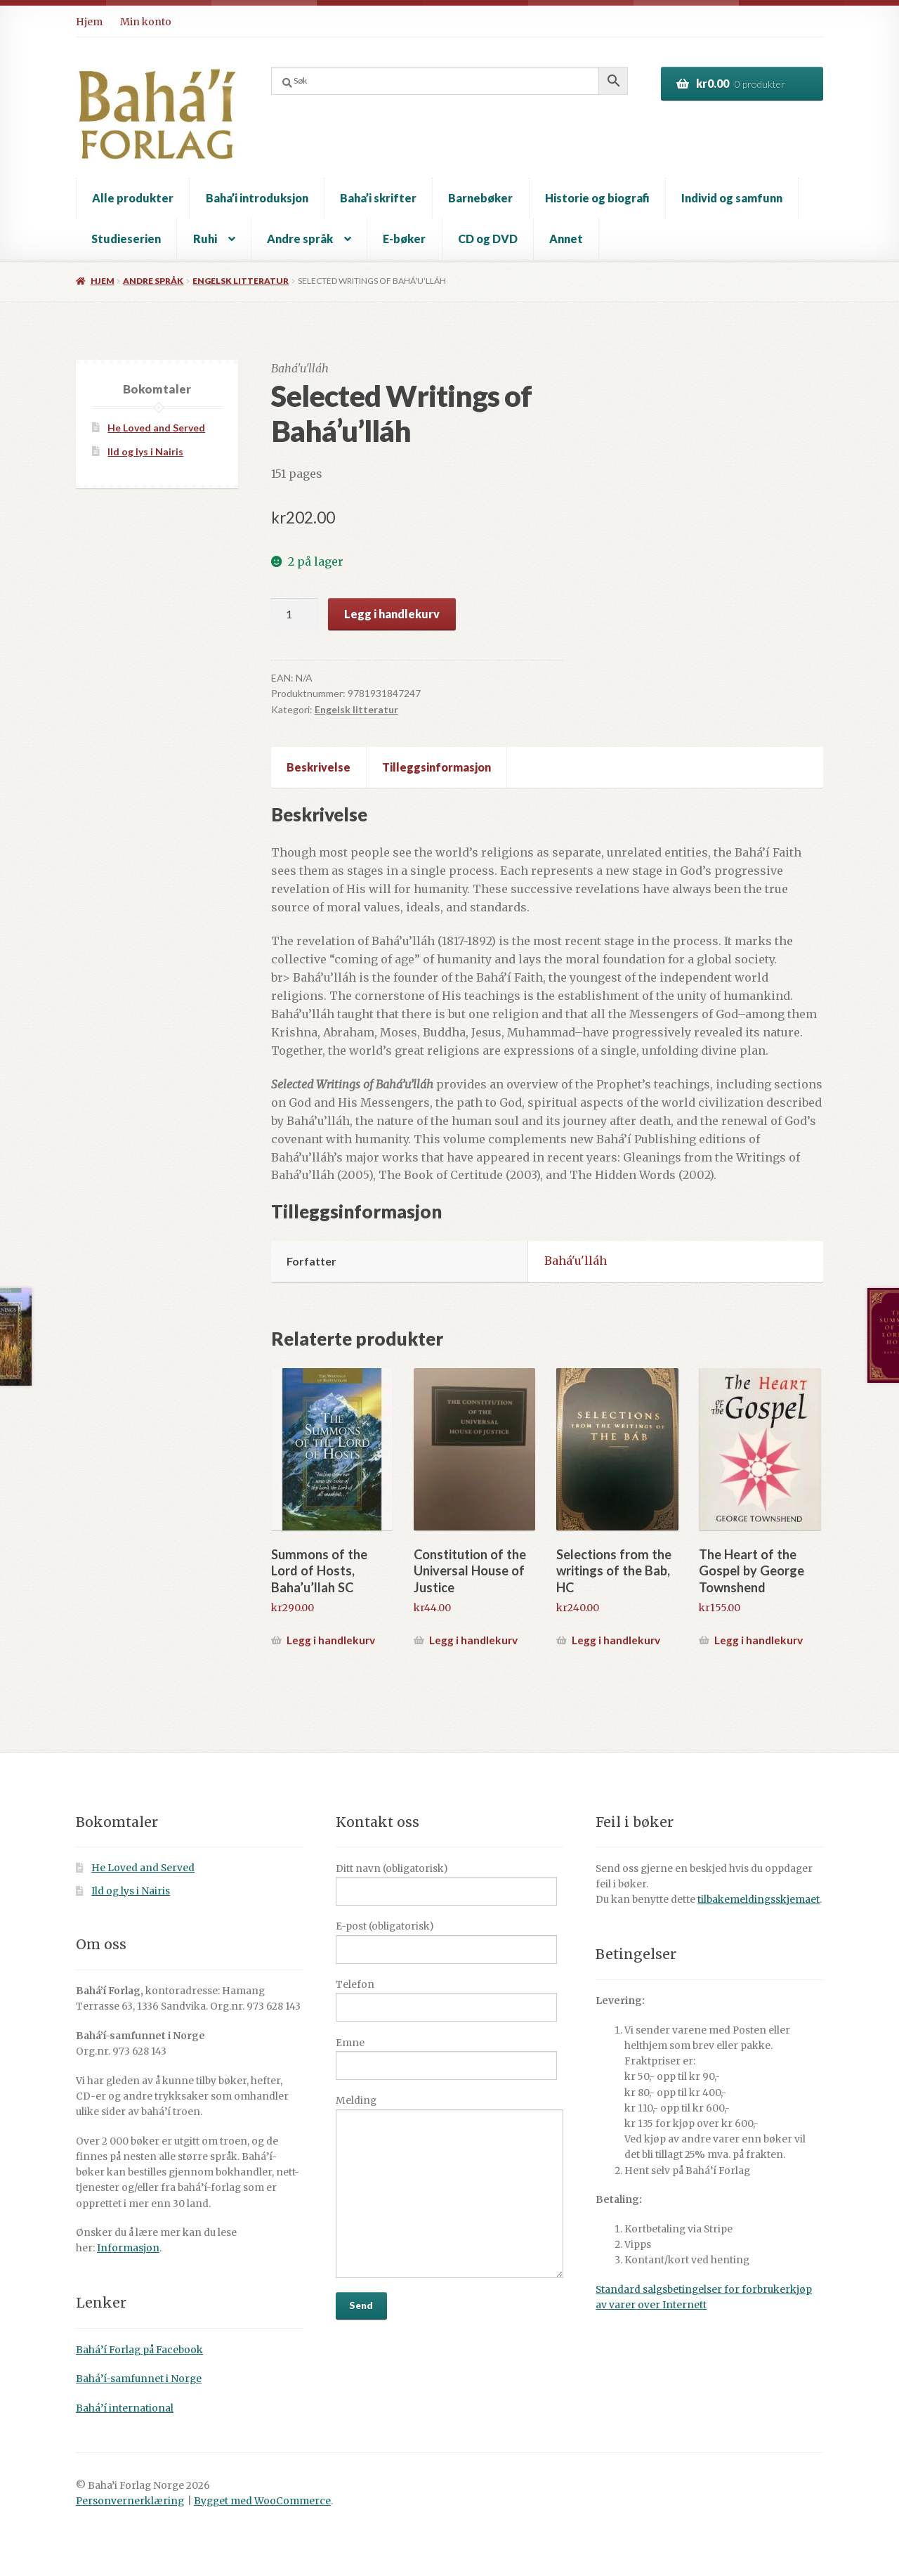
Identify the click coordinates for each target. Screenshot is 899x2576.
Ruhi (205, 238)
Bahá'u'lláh (575, 1261)
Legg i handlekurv (392, 613)
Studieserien (126, 238)
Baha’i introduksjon (257, 197)
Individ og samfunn (731, 197)
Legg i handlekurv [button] (331, 1640)
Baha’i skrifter (378, 197)
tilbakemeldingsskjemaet (758, 1900)
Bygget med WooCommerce (262, 2501)
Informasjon (128, 2248)
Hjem (89, 21)
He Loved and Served (156, 428)
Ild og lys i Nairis (145, 451)
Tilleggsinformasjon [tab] (436, 767)
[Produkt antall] (295, 614)
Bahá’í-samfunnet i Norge (139, 2379)
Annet (566, 238)
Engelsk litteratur (240, 280)
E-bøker (404, 238)
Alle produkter (132, 197)
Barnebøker (480, 197)
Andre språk (300, 238)
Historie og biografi (597, 197)
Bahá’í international (124, 2408)
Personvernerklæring (130, 2501)
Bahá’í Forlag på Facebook (139, 2350)
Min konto (145, 21)
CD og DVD (488, 238)
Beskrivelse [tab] (318, 767)
